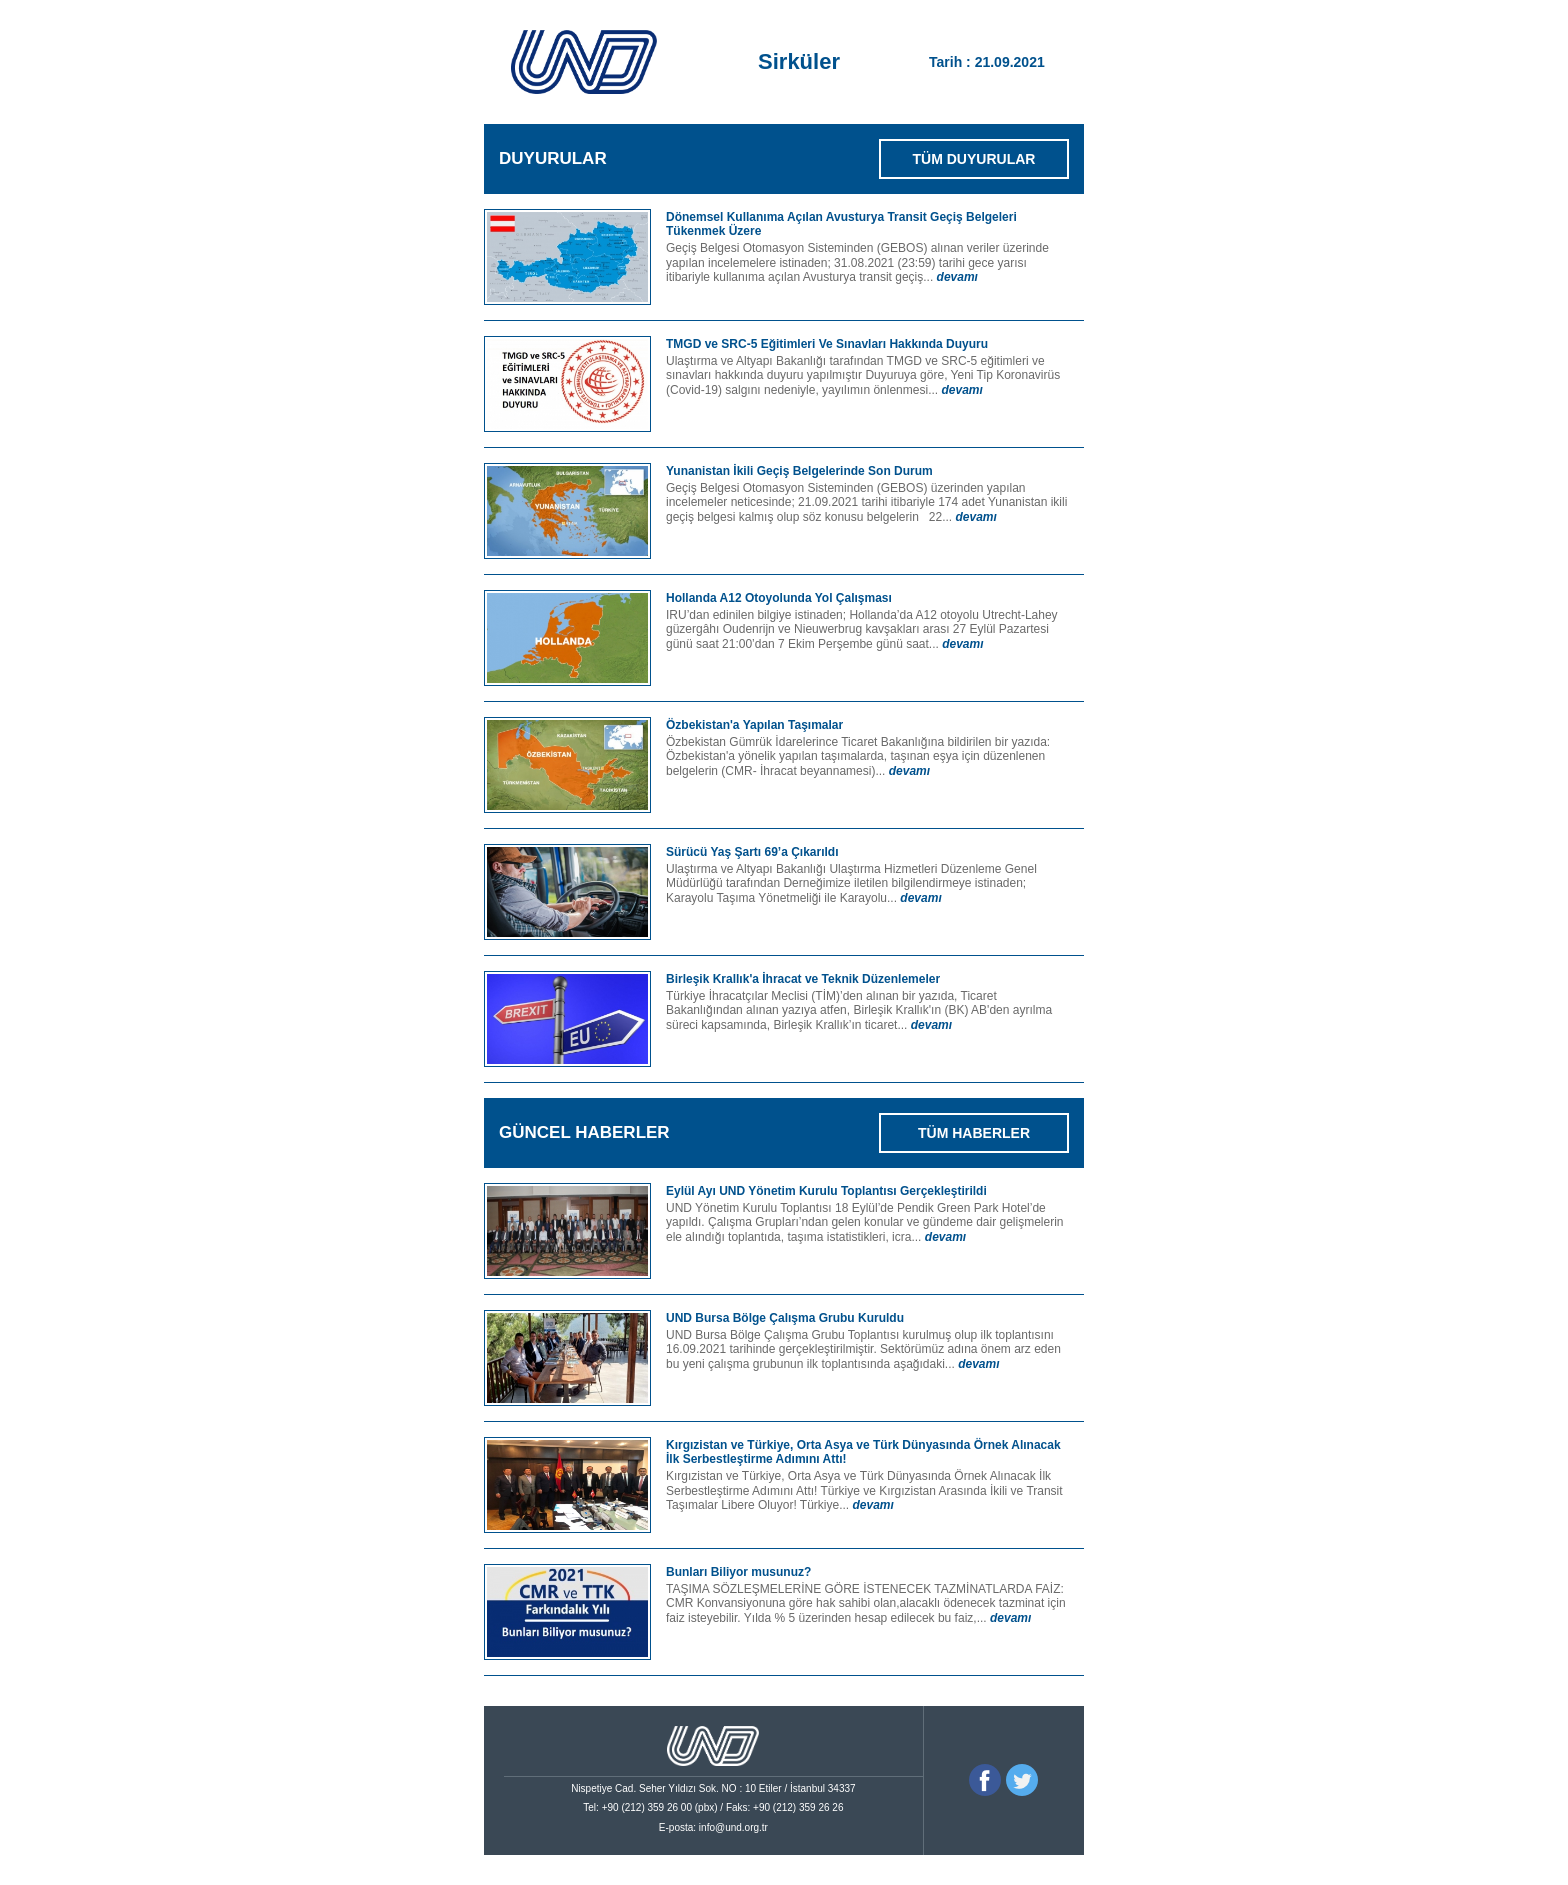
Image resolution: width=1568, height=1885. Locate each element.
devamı (957, 277)
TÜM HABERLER (974, 1133)
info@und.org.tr (733, 1827)
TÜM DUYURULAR (974, 159)
